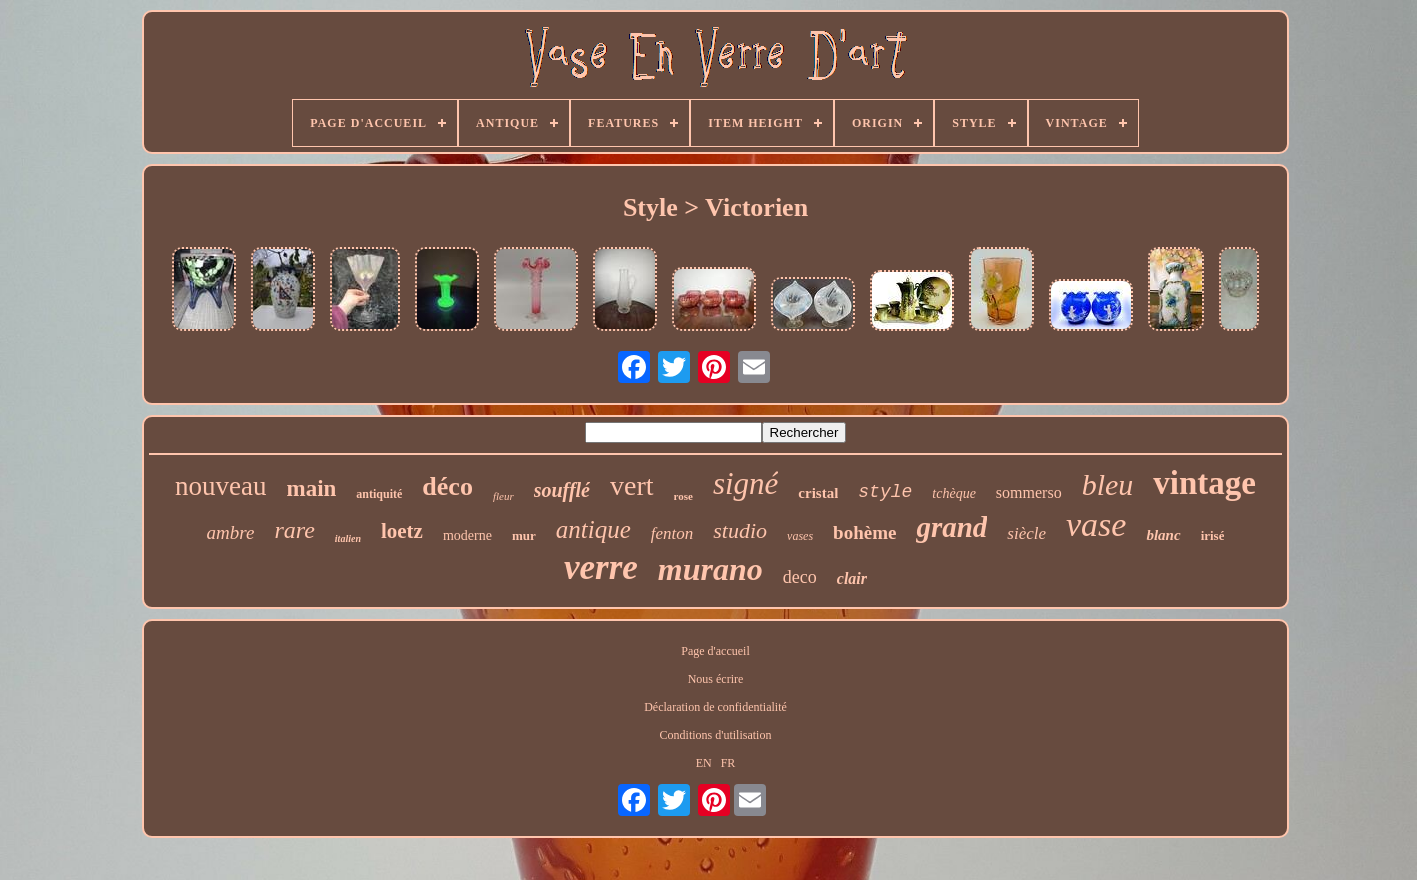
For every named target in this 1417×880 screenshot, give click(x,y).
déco (447, 486)
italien (348, 538)
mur (524, 535)
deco (800, 577)
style (885, 492)
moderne (467, 535)
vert (632, 485)
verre (601, 567)
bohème (864, 532)
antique (593, 529)
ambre (231, 532)
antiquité (379, 494)
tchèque (954, 493)
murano (710, 569)
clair (852, 578)
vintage (1204, 483)
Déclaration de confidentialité (715, 707)
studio (740, 530)
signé (745, 483)
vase (1096, 524)
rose (683, 496)
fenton (672, 533)
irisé (1213, 535)
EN (704, 763)
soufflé (562, 490)
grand (951, 527)
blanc (1163, 535)
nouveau (220, 486)
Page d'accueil (715, 651)
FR (728, 763)
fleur (503, 496)
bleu (1108, 484)
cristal (818, 493)
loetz (402, 531)
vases (800, 536)
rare (294, 530)
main (312, 488)
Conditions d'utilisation (716, 735)
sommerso (1029, 492)
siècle (1026, 533)
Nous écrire (716, 679)
